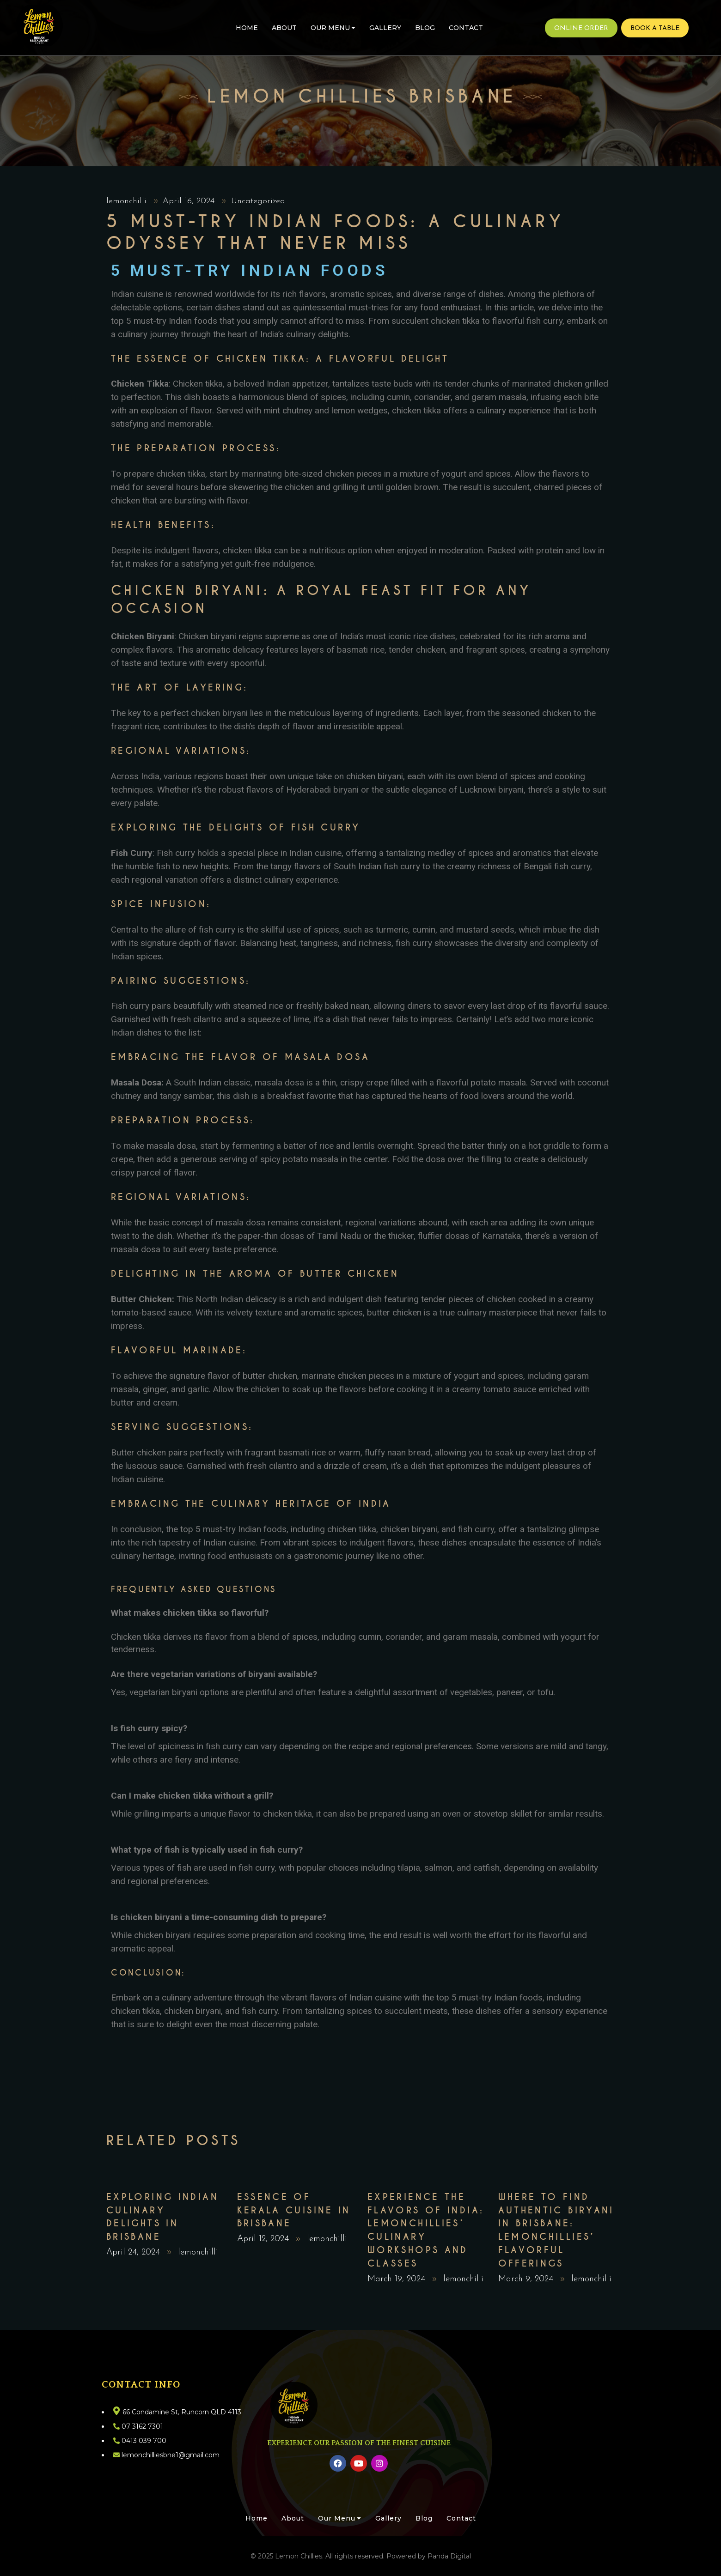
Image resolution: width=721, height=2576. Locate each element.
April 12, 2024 (264, 2239)
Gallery (385, 28)
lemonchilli (127, 201)
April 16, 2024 (190, 201)
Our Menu (333, 28)
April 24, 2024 (134, 2252)
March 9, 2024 (527, 2279)
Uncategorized (258, 201)
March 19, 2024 (397, 2279)
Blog (425, 28)
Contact (466, 28)
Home (247, 28)
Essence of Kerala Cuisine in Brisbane (294, 2210)
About (284, 28)
